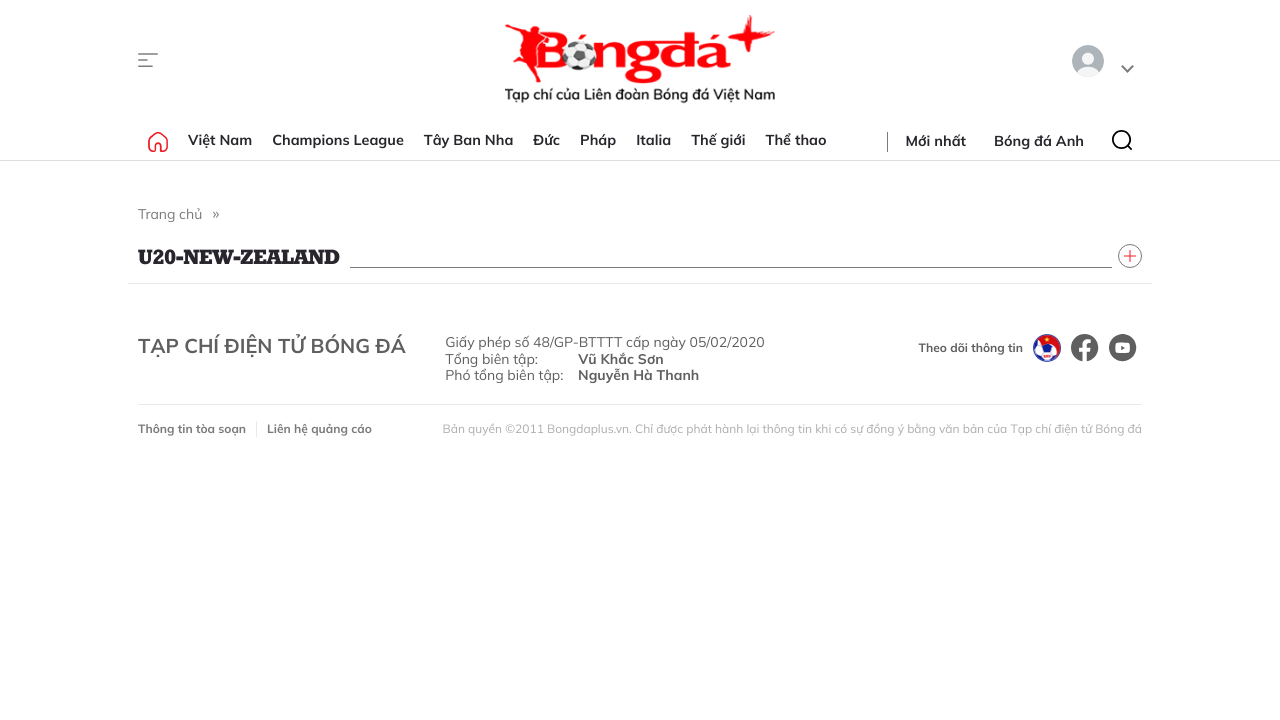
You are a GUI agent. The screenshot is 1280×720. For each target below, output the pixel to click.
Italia (653, 140)
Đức (546, 140)
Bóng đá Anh (1039, 141)
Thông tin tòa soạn (192, 428)
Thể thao (796, 140)
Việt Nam (220, 140)
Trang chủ (170, 214)
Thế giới (718, 140)
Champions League (338, 140)
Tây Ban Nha (469, 140)
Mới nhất (936, 141)
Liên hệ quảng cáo (319, 428)
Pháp (598, 140)
